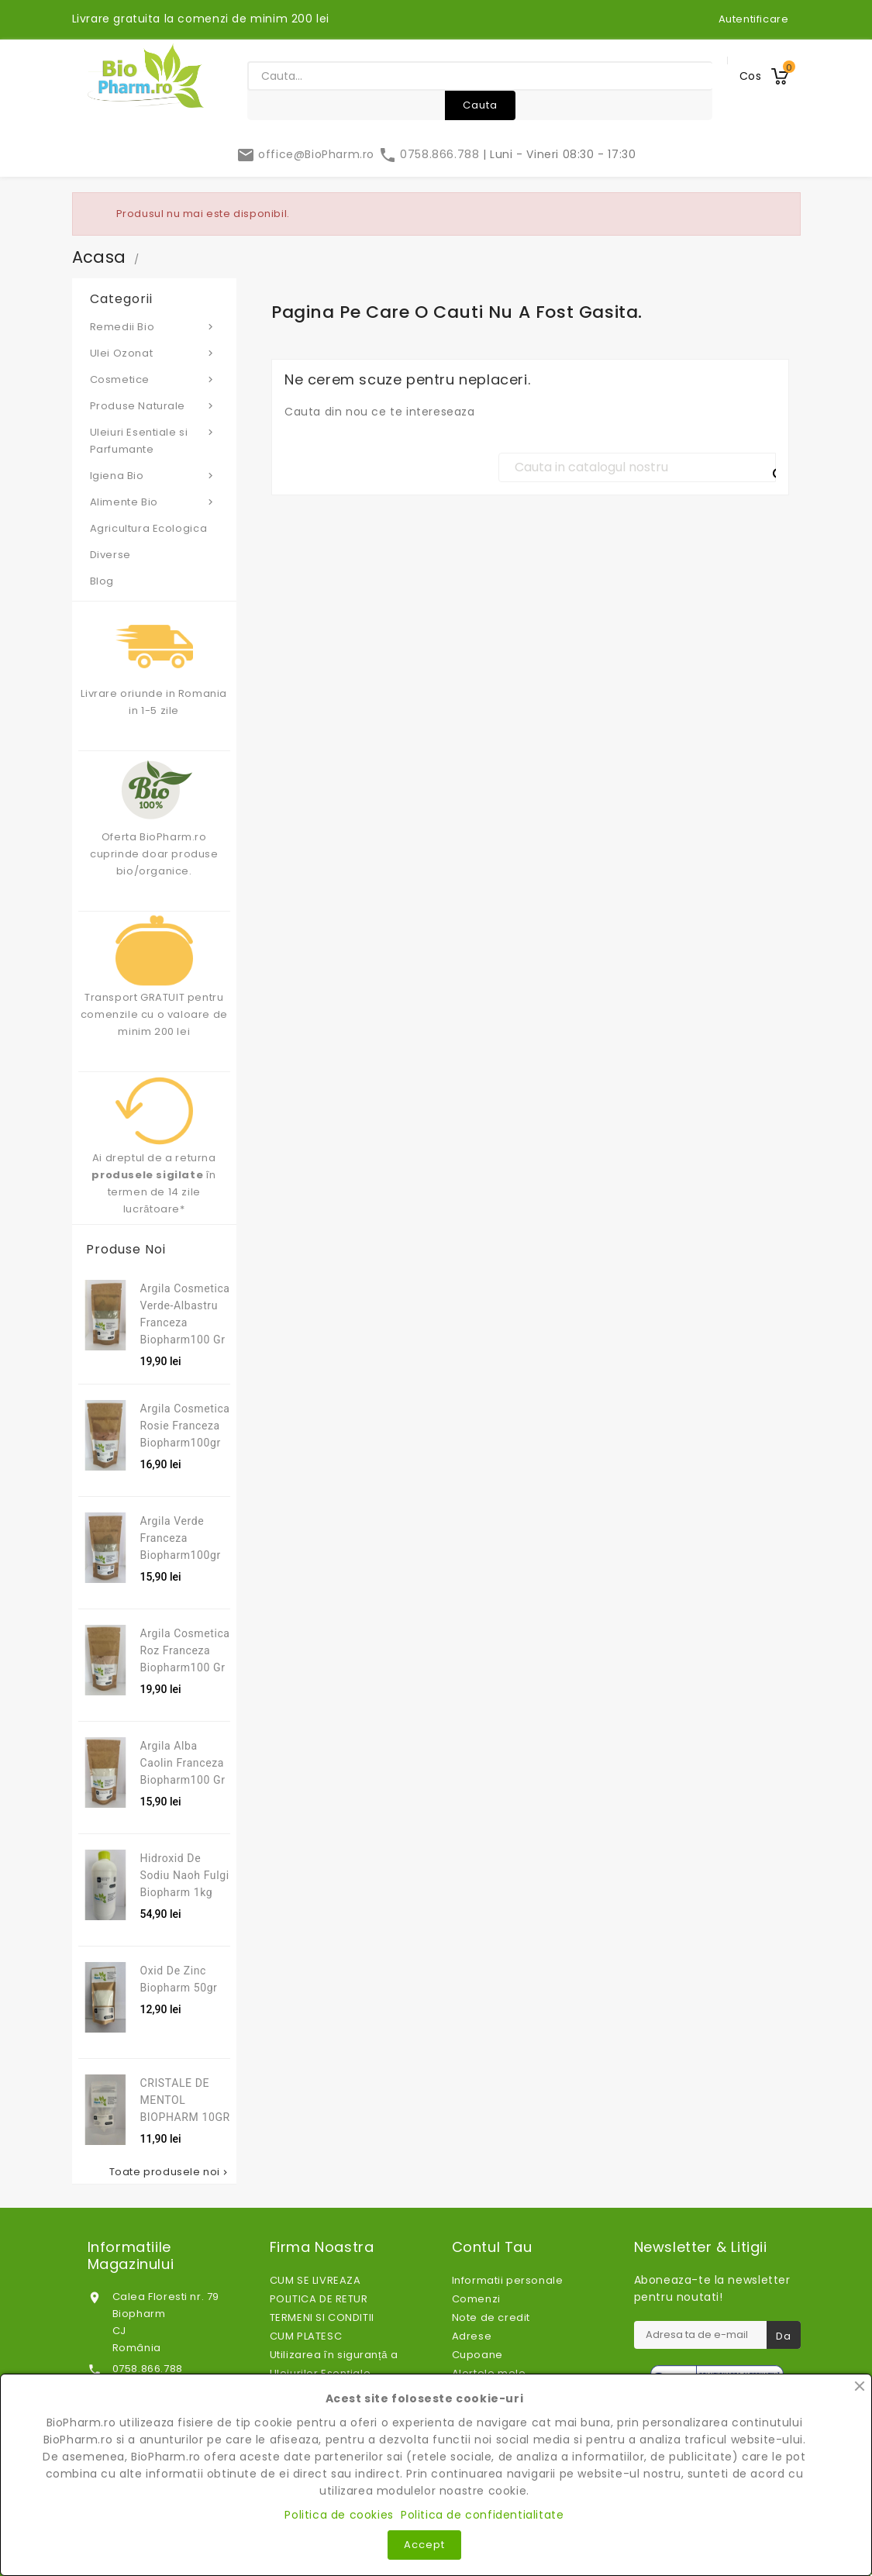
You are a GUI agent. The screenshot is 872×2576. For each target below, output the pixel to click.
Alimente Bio (154, 501)
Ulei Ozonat (154, 352)
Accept (424, 2544)
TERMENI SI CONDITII (322, 2317)
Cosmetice (154, 379)
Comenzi (476, 2299)
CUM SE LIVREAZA (315, 2280)
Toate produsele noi (169, 2172)
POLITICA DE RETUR (319, 2299)
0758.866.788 (430, 154)
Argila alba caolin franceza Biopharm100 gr (183, 1763)
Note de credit (491, 2317)
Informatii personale (508, 2280)
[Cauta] (637, 467)
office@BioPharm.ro (307, 154)
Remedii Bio (154, 326)
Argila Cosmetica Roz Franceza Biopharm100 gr (185, 1650)
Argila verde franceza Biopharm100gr (180, 1538)
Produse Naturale (154, 405)
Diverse (110, 554)
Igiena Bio (154, 475)
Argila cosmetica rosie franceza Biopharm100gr (185, 1425)
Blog (102, 581)
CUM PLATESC (306, 2336)
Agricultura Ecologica (149, 528)
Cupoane (477, 2354)
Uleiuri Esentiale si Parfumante (154, 440)
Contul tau (492, 2247)
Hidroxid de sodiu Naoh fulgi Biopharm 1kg (184, 1875)
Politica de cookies (338, 2515)
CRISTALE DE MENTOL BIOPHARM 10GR (185, 2100)
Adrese (472, 2336)
